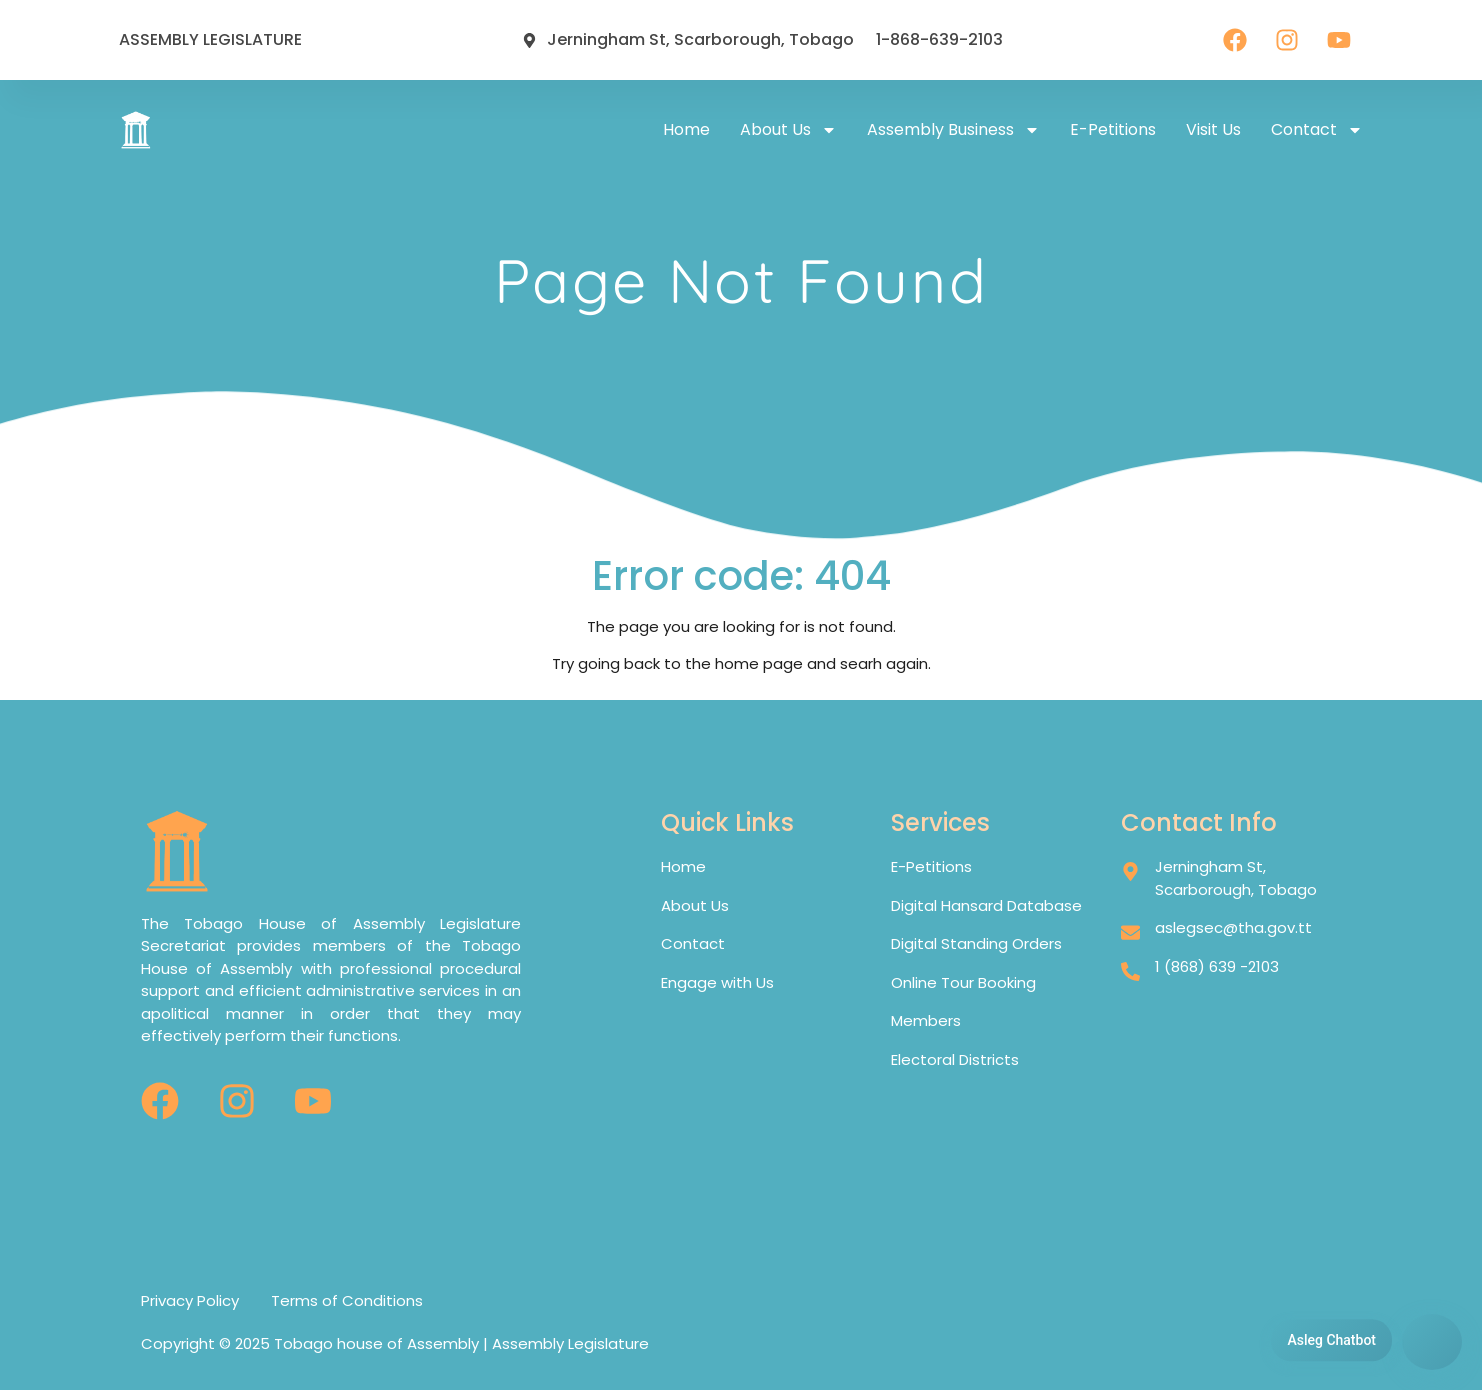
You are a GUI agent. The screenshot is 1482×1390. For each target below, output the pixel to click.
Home (686, 129)
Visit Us (1213, 129)
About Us (788, 130)
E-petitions (1113, 129)
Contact (1317, 130)
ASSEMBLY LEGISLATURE (210, 39)
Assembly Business (953, 130)
